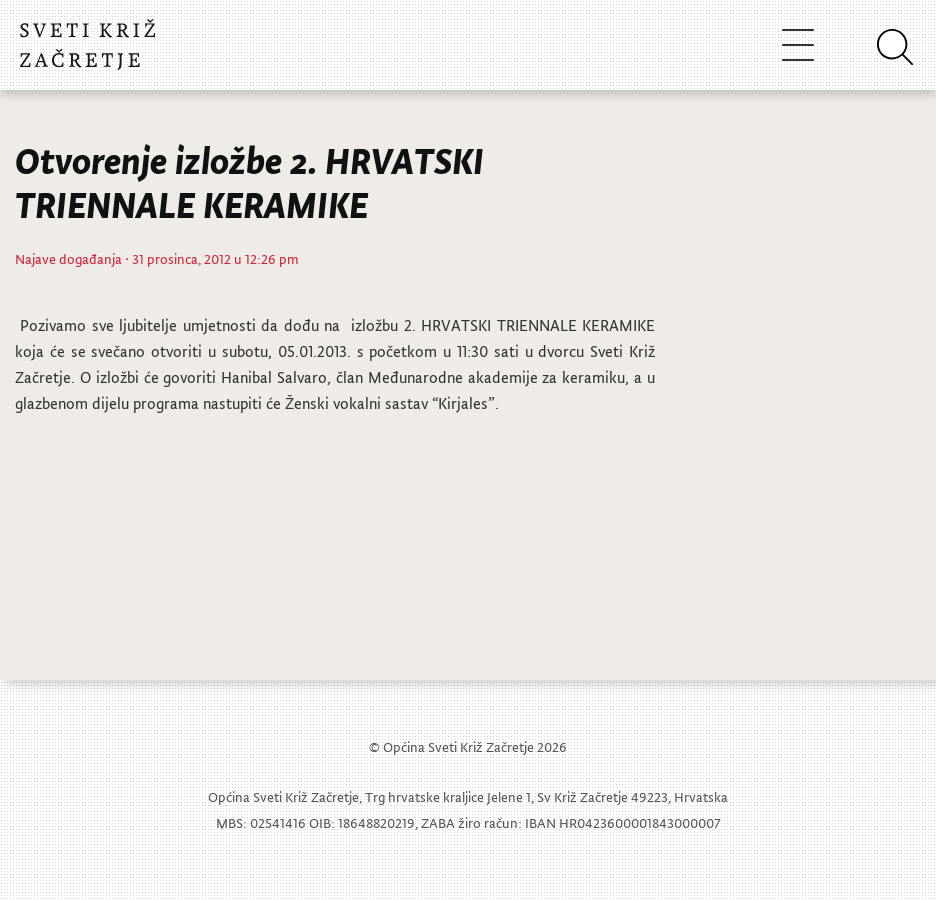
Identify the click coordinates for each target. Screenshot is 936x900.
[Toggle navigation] (798, 44)
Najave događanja (68, 258)
